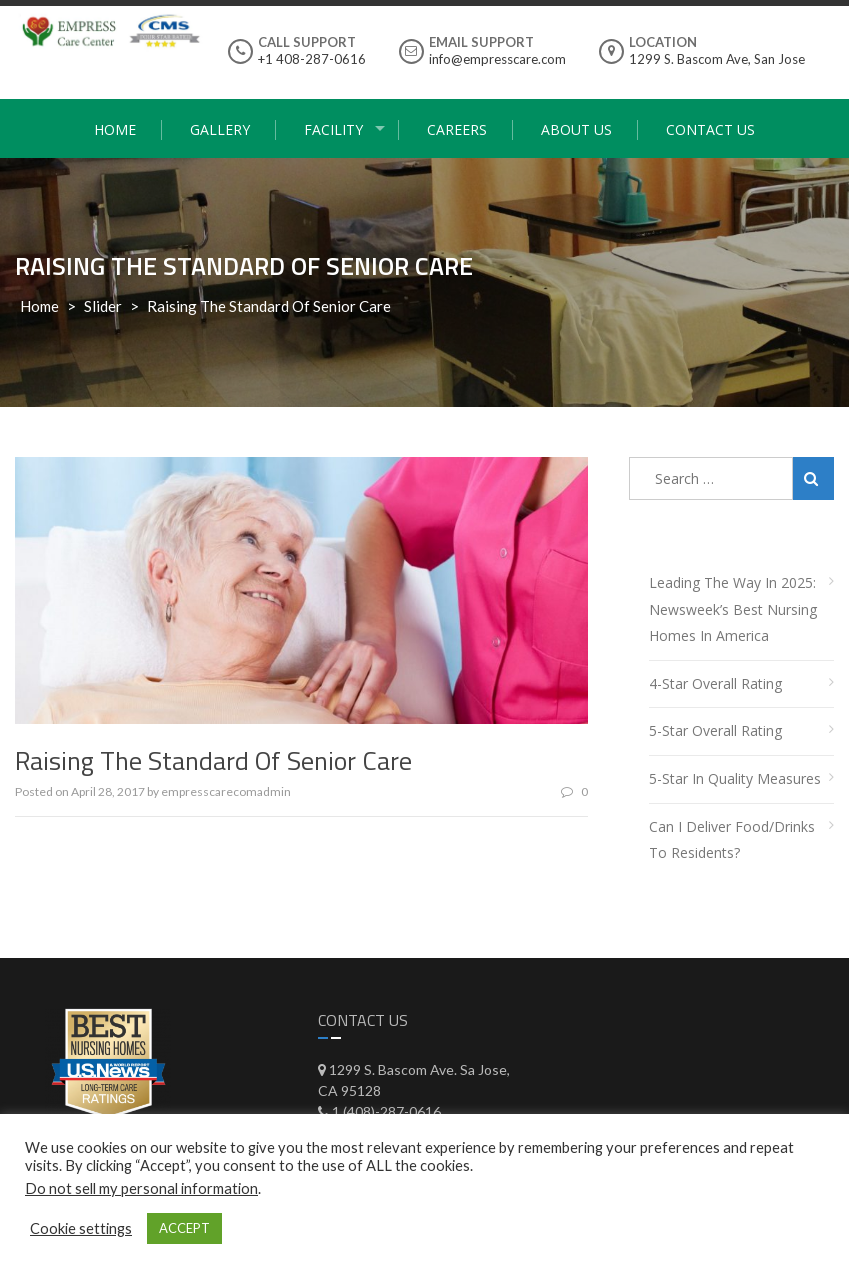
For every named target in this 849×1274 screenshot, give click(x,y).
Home (115, 129)
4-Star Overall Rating (715, 683)
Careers (457, 129)
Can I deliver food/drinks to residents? (732, 840)
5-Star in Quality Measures (735, 778)
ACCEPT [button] (184, 1228)
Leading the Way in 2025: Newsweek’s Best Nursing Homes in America (733, 609)
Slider (103, 306)
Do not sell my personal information (141, 1188)
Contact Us (710, 129)
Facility (333, 129)
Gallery (220, 129)
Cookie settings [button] (81, 1228)
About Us (576, 129)
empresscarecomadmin (226, 791)
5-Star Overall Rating (715, 730)
